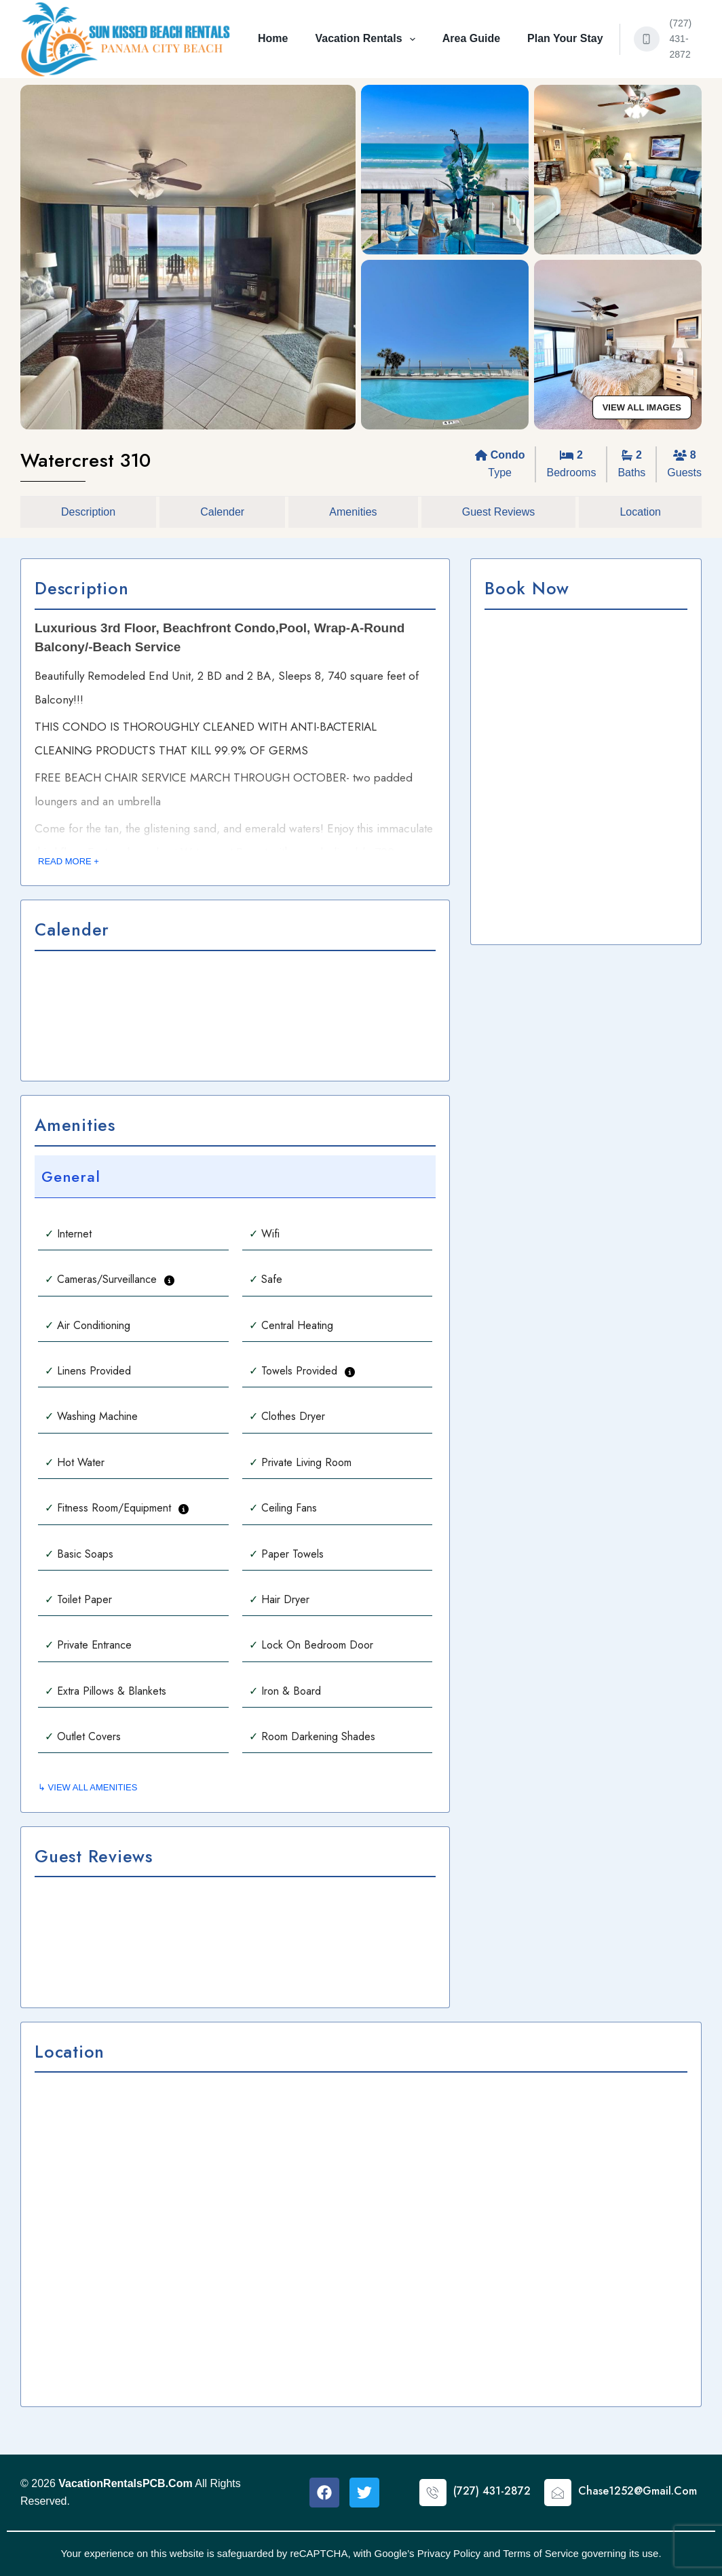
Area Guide (471, 38)
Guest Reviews (498, 512)
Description (88, 512)
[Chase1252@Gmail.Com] (558, 2492)
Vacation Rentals (367, 39)
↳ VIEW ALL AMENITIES (87, 1787)
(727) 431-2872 (681, 39)
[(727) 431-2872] (647, 39)
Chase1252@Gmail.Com (637, 2491)
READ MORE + (68, 861)
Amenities (353, 512)
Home (273, 38)
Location (640, 512)
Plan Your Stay (565, 38)
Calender (222, 512)
